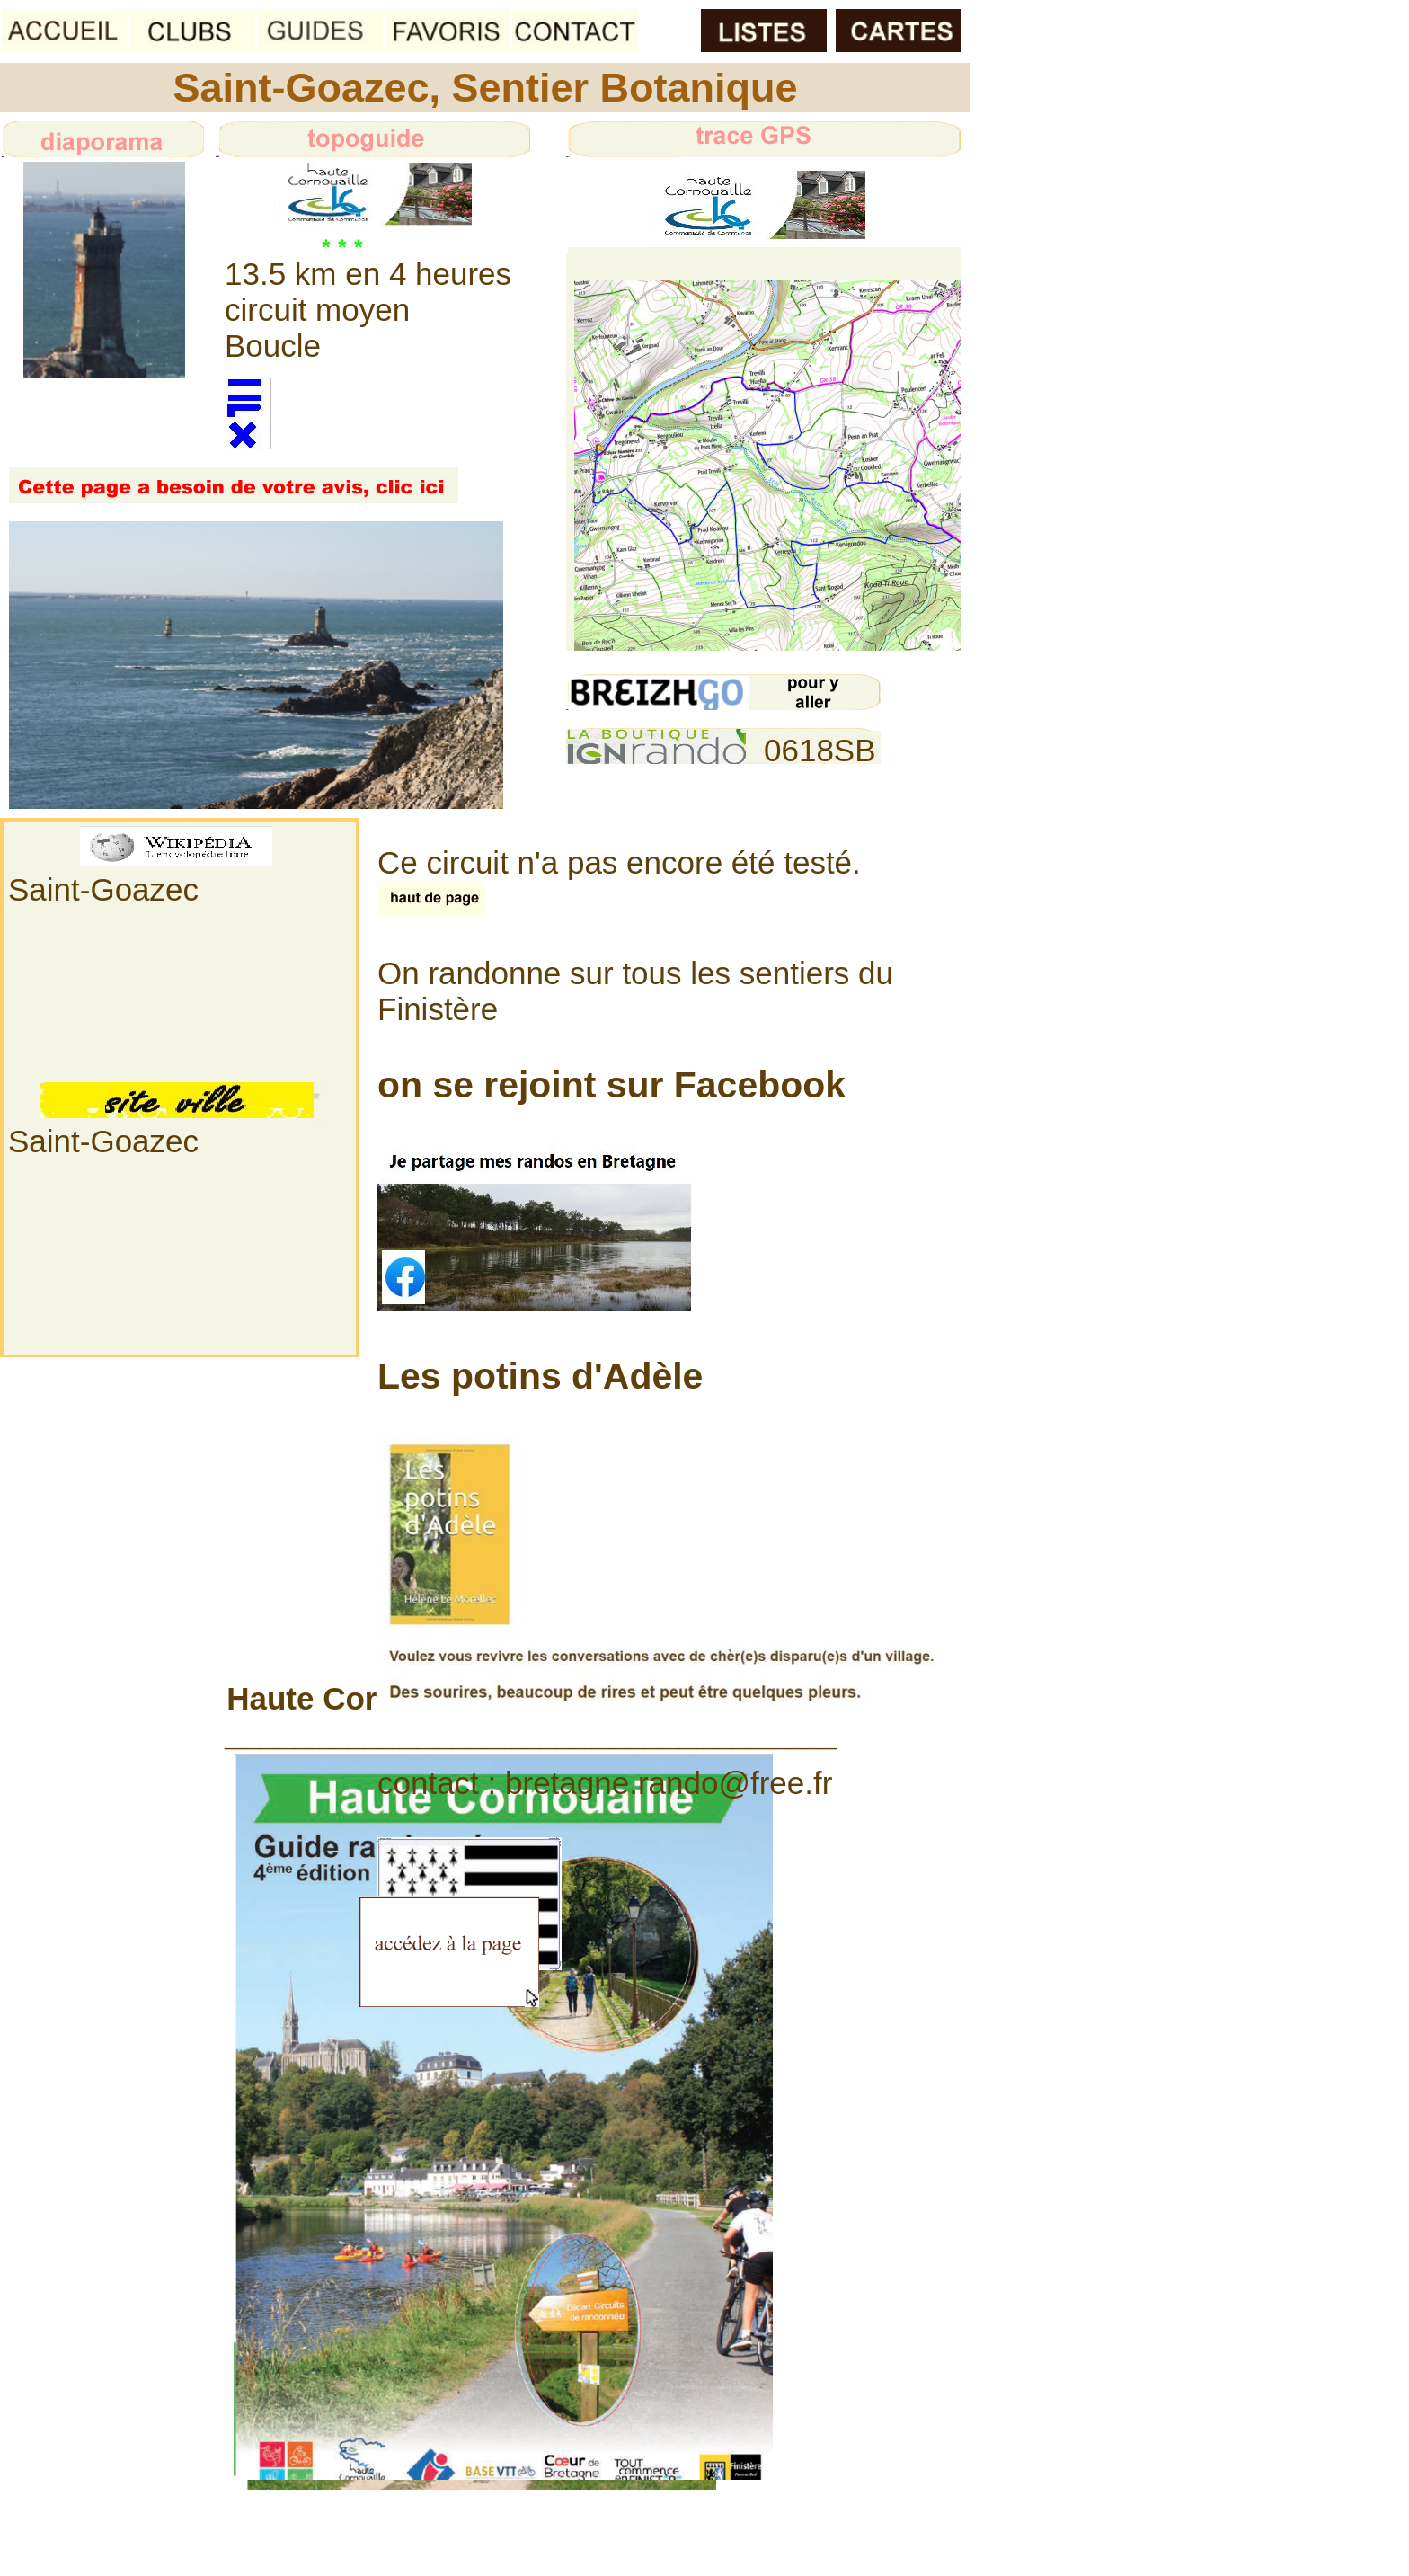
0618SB (820, 750)
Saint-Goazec (103, 889)
